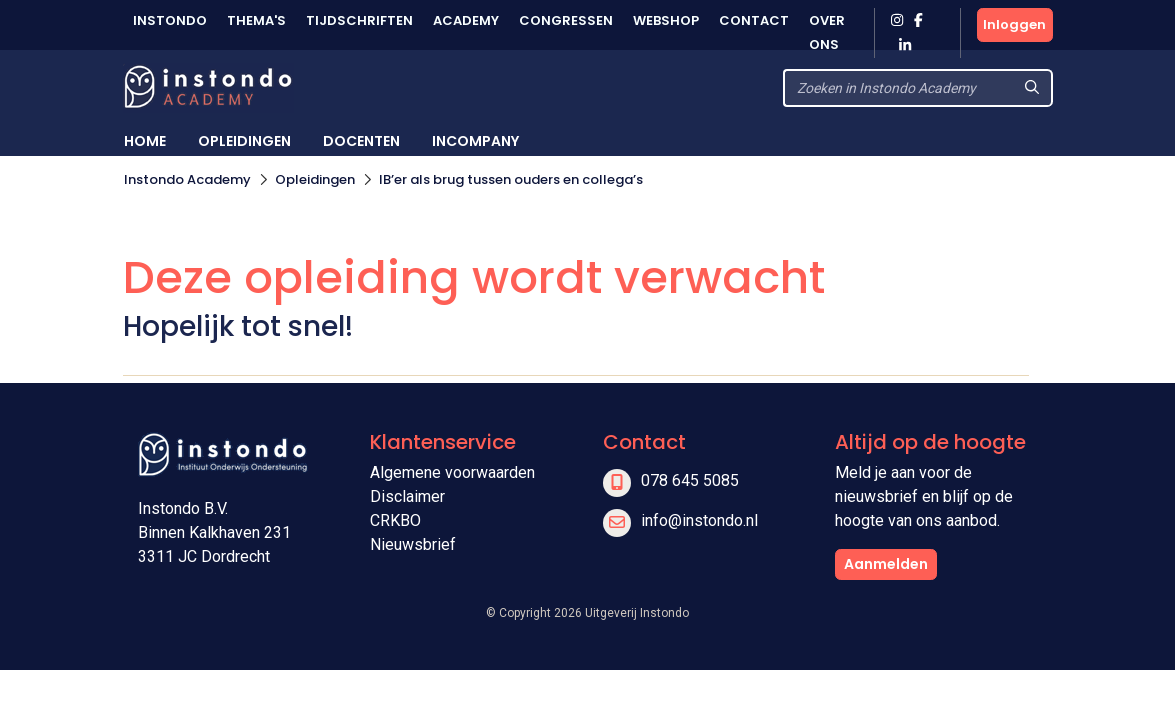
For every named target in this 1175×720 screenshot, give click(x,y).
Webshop (666, 20)
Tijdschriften (359, 20)
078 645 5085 (690, 480)
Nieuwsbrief (413, 544)
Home (145, 141)
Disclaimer (407, 496)
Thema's (256, 20)
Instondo (170, 20)
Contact (754, 20)
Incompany (475, 141)
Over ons (827, 32)
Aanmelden (886, 564)
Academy (466, 20)
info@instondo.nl (699, 520)
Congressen (566, 20)
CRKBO (395, 520)
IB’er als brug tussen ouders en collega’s (511, 179)
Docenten (361, 141)
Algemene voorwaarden (452, 472)
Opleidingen (244, 141)
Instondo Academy (187, 179)
